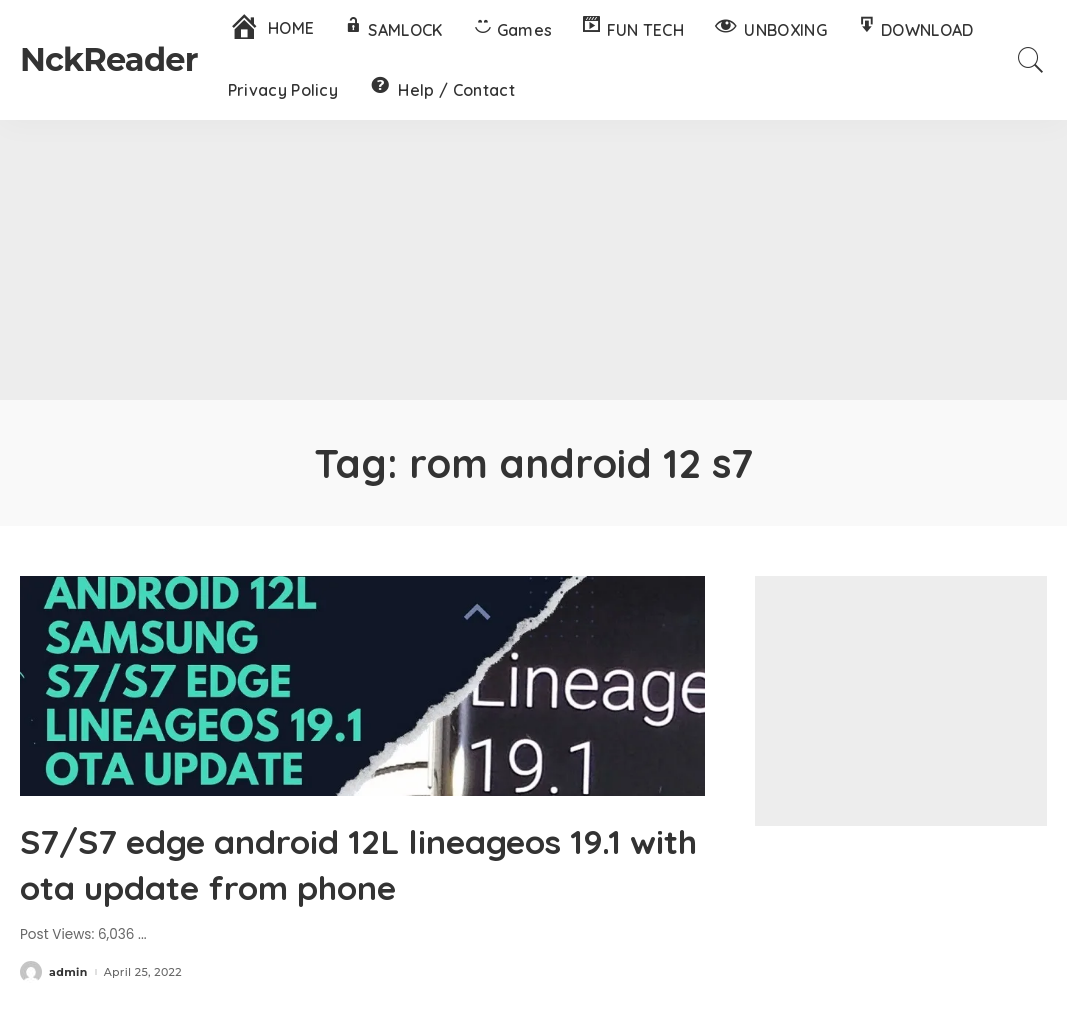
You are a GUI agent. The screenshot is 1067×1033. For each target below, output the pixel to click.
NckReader (109, 59)
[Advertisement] (533, 260)
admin (68, 972)
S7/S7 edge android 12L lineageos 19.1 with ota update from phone (349, 862)
